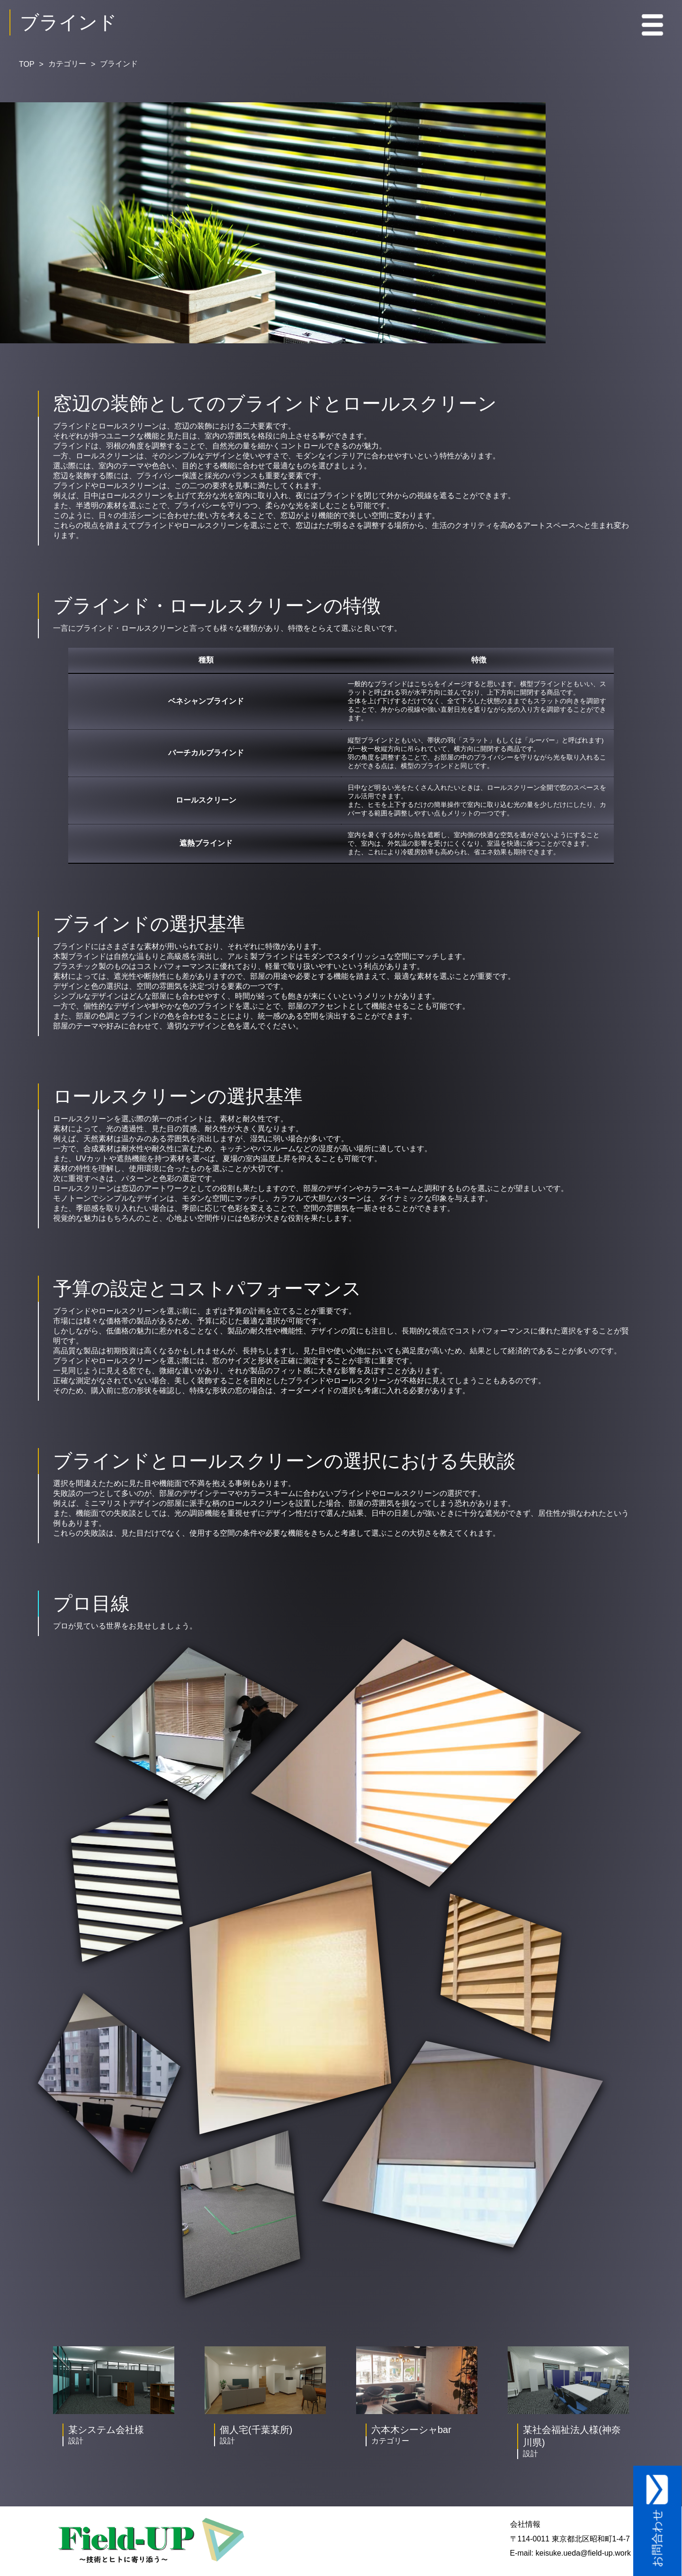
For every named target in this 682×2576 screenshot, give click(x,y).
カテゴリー (67, 64)
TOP (27, 64)
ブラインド (119, 64)
